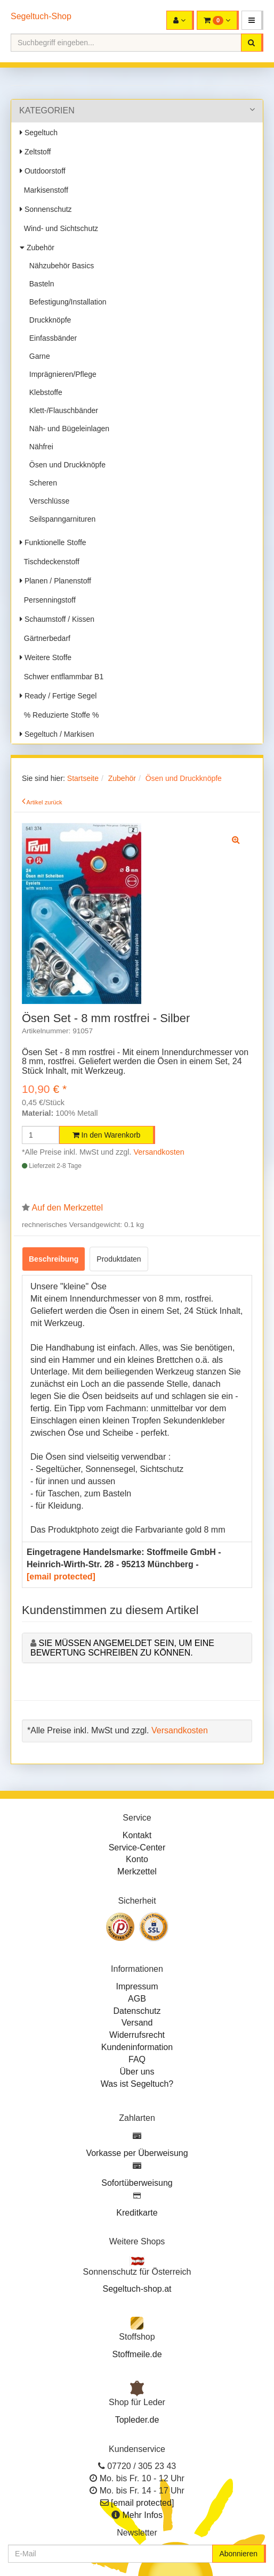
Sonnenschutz (46, 209)
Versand (137, 2022)
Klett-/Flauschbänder (61, 410)
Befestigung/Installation (66, 302)
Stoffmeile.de (137, 2354)
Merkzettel (137, 1871)
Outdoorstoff (43, 171)
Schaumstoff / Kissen (57, 619)
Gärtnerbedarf (45, 638)
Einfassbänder (51, 338)
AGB (137, 1998)
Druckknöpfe (48, 320)
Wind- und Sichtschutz (59, 228)
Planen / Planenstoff (55, 581)
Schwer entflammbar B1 (61, 676)
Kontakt (137, 1835)
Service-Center (137, 1847)
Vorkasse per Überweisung (137, 2153)
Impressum (137, 1986)
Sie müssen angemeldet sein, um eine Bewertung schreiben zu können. (122, 1648)
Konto (137, 1859)
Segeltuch (39, 132)
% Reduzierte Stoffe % (59, 715)
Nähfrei (39, 446)
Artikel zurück (44, 802)
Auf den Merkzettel (67, 1207)
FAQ (137, 2059)
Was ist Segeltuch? (137, 2083)
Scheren (41, 483)
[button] (252, 20)
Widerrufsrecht (137, 2034)
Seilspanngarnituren (60, 519)
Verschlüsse (47, 501)
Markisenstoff (44, 190)
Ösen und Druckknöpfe (65, 464)
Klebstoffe (43, 392)
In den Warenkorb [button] (106, 1135)
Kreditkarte (136, 2212)
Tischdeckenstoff (49, 561)
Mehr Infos (142, 2515)
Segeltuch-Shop (41, 16)
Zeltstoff (35, 151)
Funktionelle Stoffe (53, 542)
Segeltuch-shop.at (137, 2288)
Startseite (83, 778)
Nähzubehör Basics (59, 265)
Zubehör (37, 247)
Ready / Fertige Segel (58, 696)
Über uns (137, 2071)
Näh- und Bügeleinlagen (67, 428)
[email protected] (61, 1576)
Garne (37, 356)
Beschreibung (53, 1259)
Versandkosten (159, 1152)
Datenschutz (137, 2010)
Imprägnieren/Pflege (60, 374)
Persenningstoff (48, 600)
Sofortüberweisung (136, 2182)
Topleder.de (137, 2419)
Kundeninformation (137, 2047)
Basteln (39, 283)
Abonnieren (238, 2553)
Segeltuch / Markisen (57, 734)
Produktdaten (118, 1259)
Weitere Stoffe (45, 657)
